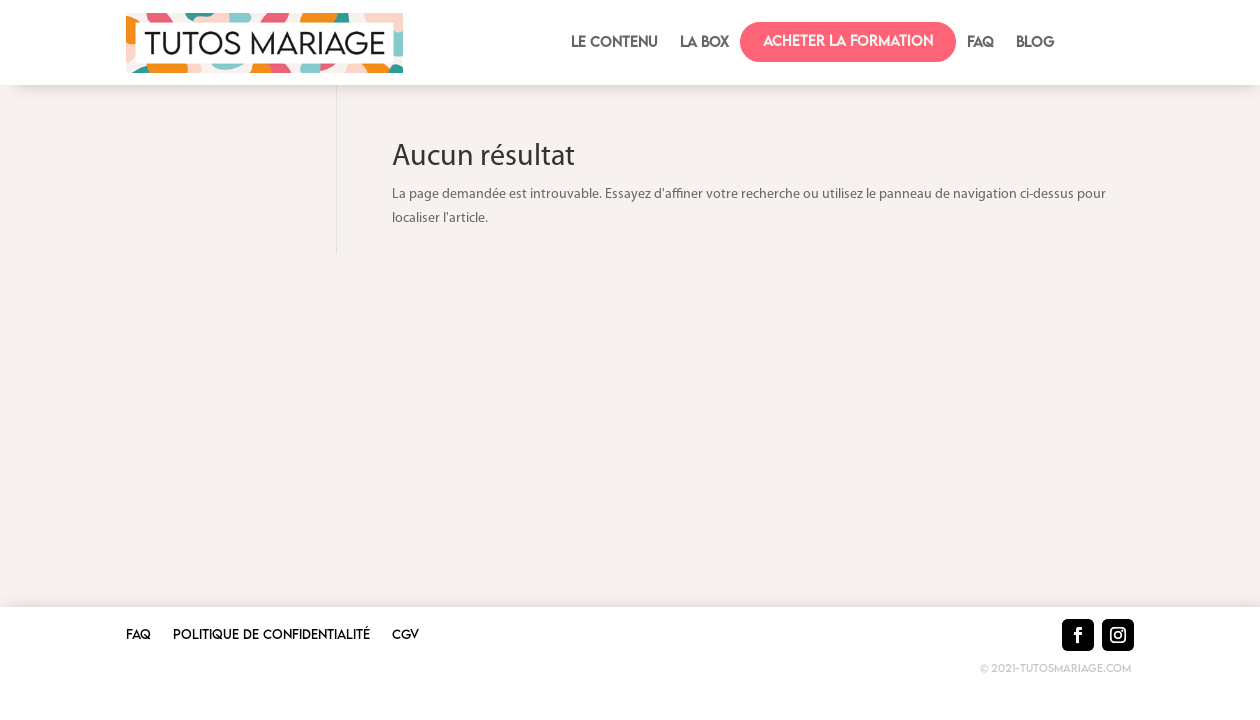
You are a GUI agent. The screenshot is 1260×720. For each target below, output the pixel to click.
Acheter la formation (848, 40)
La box (704, 42)
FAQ (980, 42)
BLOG (1035, 42)
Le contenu (614, 42)
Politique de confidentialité (271, 634)
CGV (405, 634)
